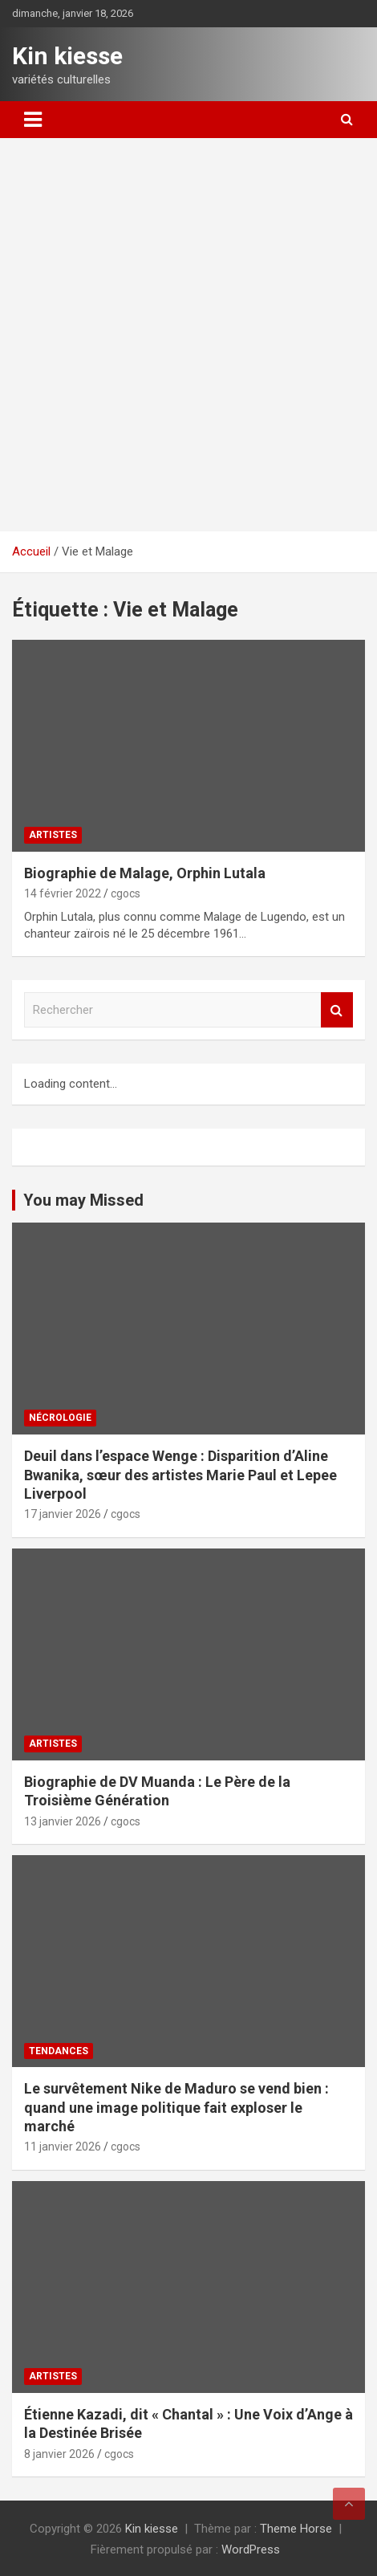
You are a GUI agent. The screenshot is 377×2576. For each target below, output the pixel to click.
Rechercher (337, 1010)
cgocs (125, 893)
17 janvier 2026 (62, 1514)
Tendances (58, 2051)
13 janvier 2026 (62, 1821)
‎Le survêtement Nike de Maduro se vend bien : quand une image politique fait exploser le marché (176, 2107)
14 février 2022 (62, 893)
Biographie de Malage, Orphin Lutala (145, 873)
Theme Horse (296, 2528)
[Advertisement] (188, 334)
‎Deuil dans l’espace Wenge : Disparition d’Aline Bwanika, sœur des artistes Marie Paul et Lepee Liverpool (180, 1474)
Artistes (53, 834)
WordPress (250, 2549)
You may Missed (83, 1200)
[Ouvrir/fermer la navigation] (33, 119)
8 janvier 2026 (59, 2454)
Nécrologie (60, 1417)
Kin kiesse (67, 56)
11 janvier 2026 (62, 2146)
